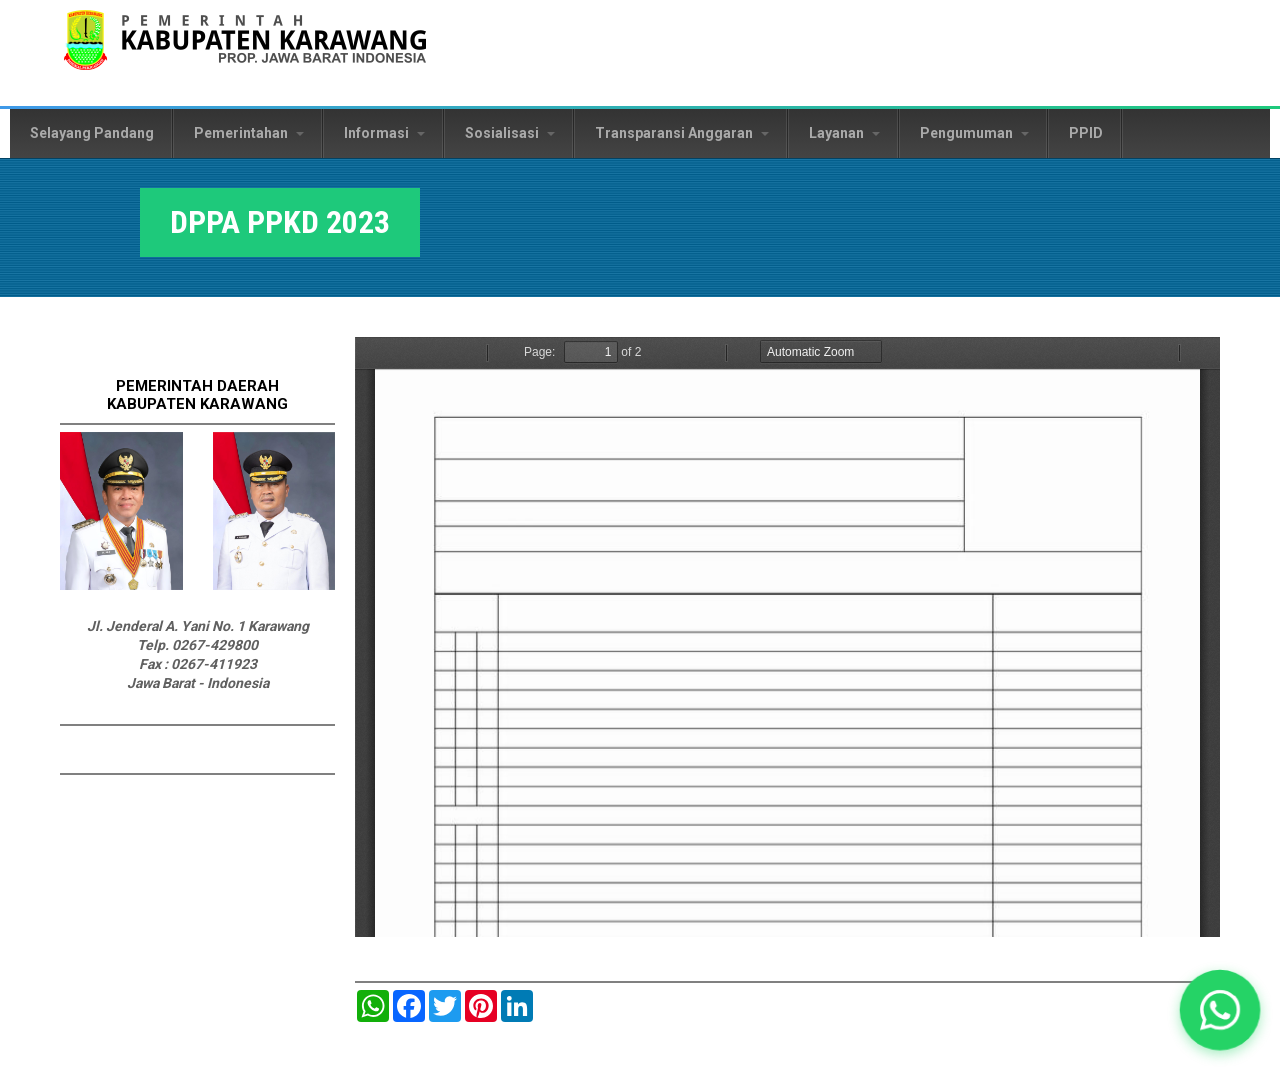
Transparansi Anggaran (682, 133)
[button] (1220, 1010)
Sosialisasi (510, 133)
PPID (1086, 133)
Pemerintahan (249, 133)
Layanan (844, 133)
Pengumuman (974, 133)
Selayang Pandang (92, 133)
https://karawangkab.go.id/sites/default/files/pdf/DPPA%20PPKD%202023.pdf (787, 637)
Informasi (384, 133)
